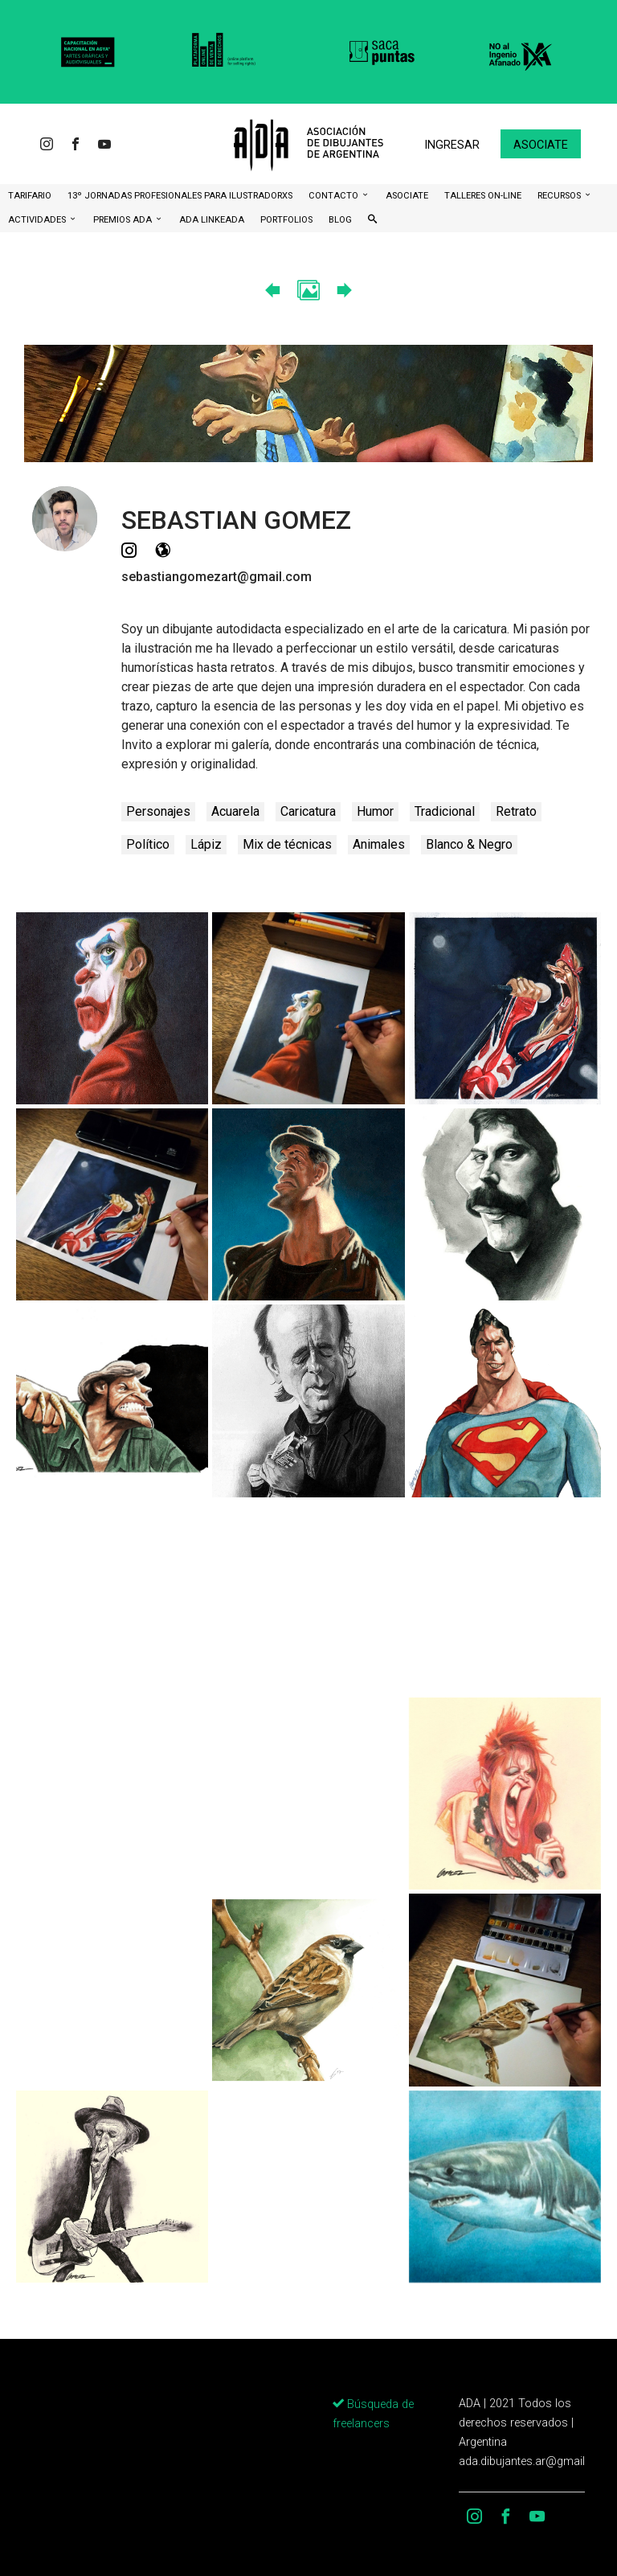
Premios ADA (123, 220)
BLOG (340, 220)
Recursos (560, 195)
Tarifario (29, 195)
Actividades (38, 220)
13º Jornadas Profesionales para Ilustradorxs (179, 195)
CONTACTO (334, 195)
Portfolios (286, 220)
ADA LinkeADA (211, 220)
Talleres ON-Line (482, 195)
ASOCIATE (407, 195)
